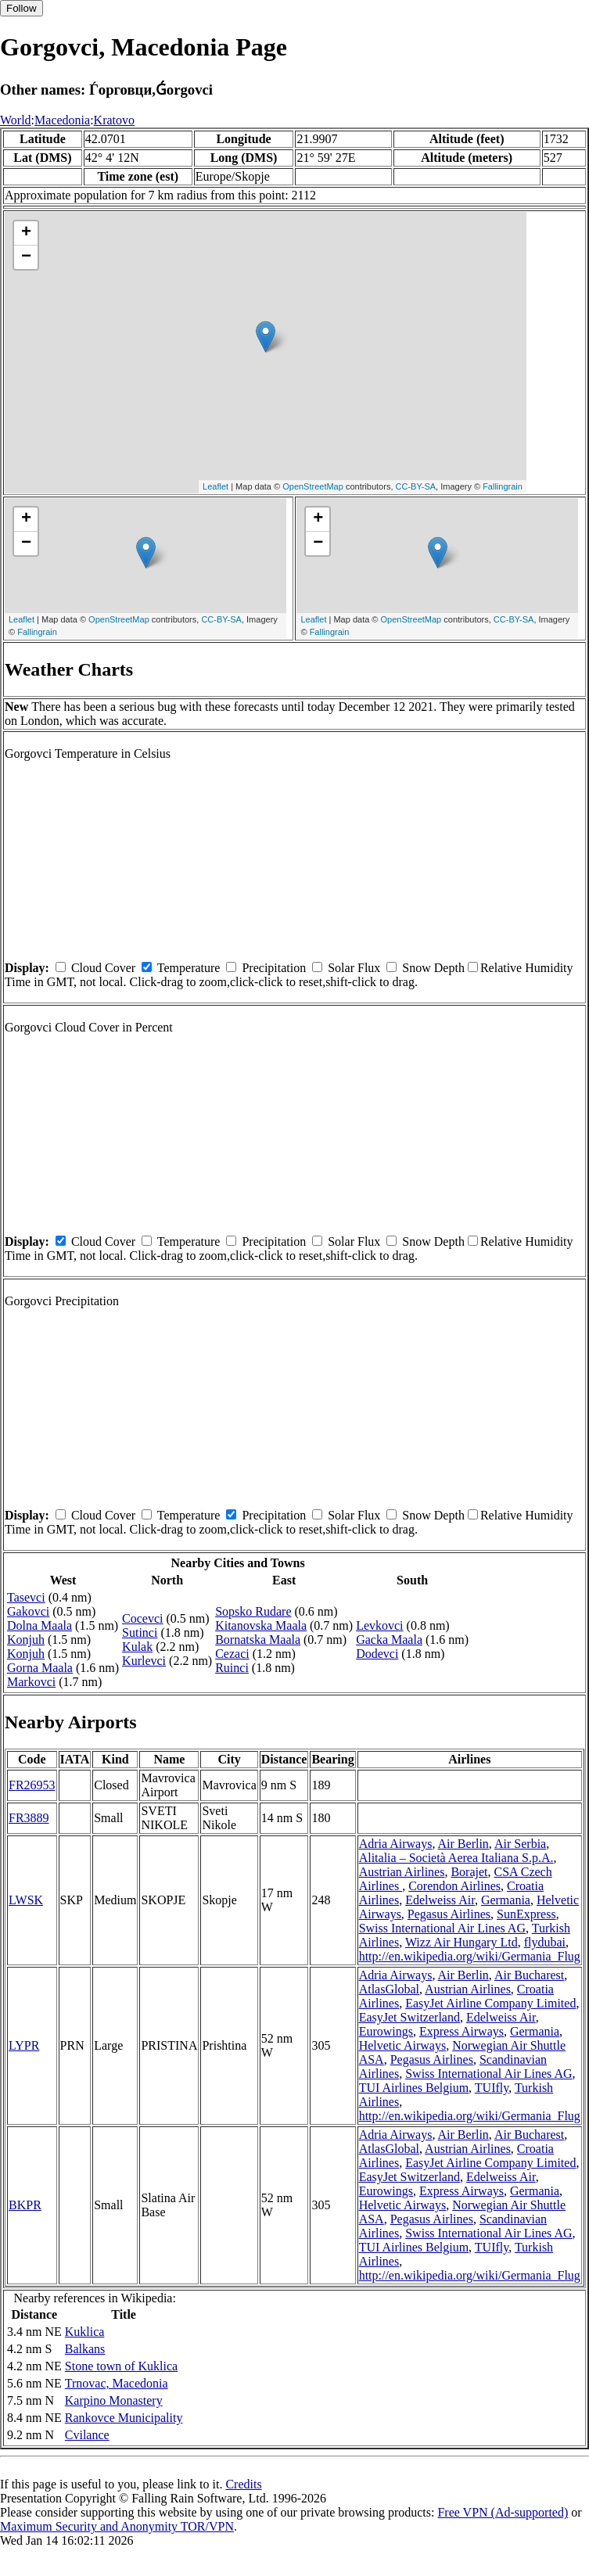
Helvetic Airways (403, 2045)
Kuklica (85, 2331)
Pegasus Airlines (449, 1914)
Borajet (469, 1871)
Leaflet (215, 486)
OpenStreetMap (312, 486)
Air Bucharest (529, 1975)
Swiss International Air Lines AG (442, 1928)
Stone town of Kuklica (121, 2366)
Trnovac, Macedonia (116, 2383)
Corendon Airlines (454, 1886)
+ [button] (26, 233)
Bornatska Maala (257, 1639)
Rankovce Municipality (124, 2417)
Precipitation (274, 967)
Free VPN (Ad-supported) (502, 2512)
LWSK (26, 1900)
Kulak (137, 1646)
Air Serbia (520, 1843)
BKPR (25, 2205)
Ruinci (232, 1667)
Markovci (31, 1681)
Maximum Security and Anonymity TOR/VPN (117, 2526)
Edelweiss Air (440, 1900)
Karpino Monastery (114, 2400)
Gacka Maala (389, 1639)
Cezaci (232, 1653)
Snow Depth (433, 967)
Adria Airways (396, 1843)
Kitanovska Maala (261, 1625)
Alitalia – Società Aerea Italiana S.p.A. (456, 1857)
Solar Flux (354, 967)
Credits (243, 2484)
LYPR (24, 2045)
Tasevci (26, 1597)
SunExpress (526, 1914)
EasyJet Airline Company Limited (490, 2003)
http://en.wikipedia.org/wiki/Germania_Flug (469, 1956)
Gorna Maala (40, 1667)
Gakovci (28, 1611)
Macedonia (62, 120)
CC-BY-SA (416, 486)
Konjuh (26, 1639)
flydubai (545, 1942)
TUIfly (491, 2087)
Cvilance (87, 2434)
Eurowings (386, 2031)
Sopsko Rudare (253, 1611)
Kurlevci (144, 1660)
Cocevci (142, 1618)
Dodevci (377, 1653)
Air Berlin (463, 1843)
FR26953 (32, 1785)
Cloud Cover (103, 967)
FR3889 (29, 1817)
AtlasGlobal (389, 1989)
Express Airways (461, 2031)
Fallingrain (503, 486)
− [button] (26, 257)
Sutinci (139, 1632)
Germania (505, 1900)
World (15, 120)
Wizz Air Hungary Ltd (461, 1942)
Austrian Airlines (402, 1871)
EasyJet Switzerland (409, 2017)
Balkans (85, 2348)
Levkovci (379, 1625)
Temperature (189, 967)
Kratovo (114, 120)
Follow (21, 8)
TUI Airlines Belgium (414, 2087)
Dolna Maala (39, 1625)
